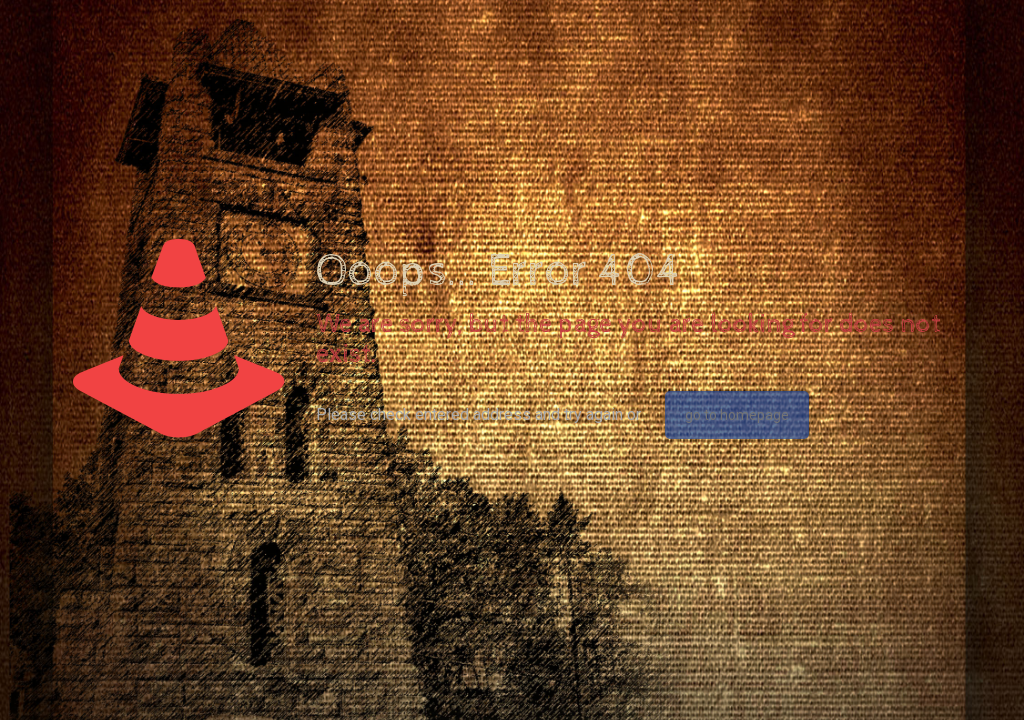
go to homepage (737, 415)
